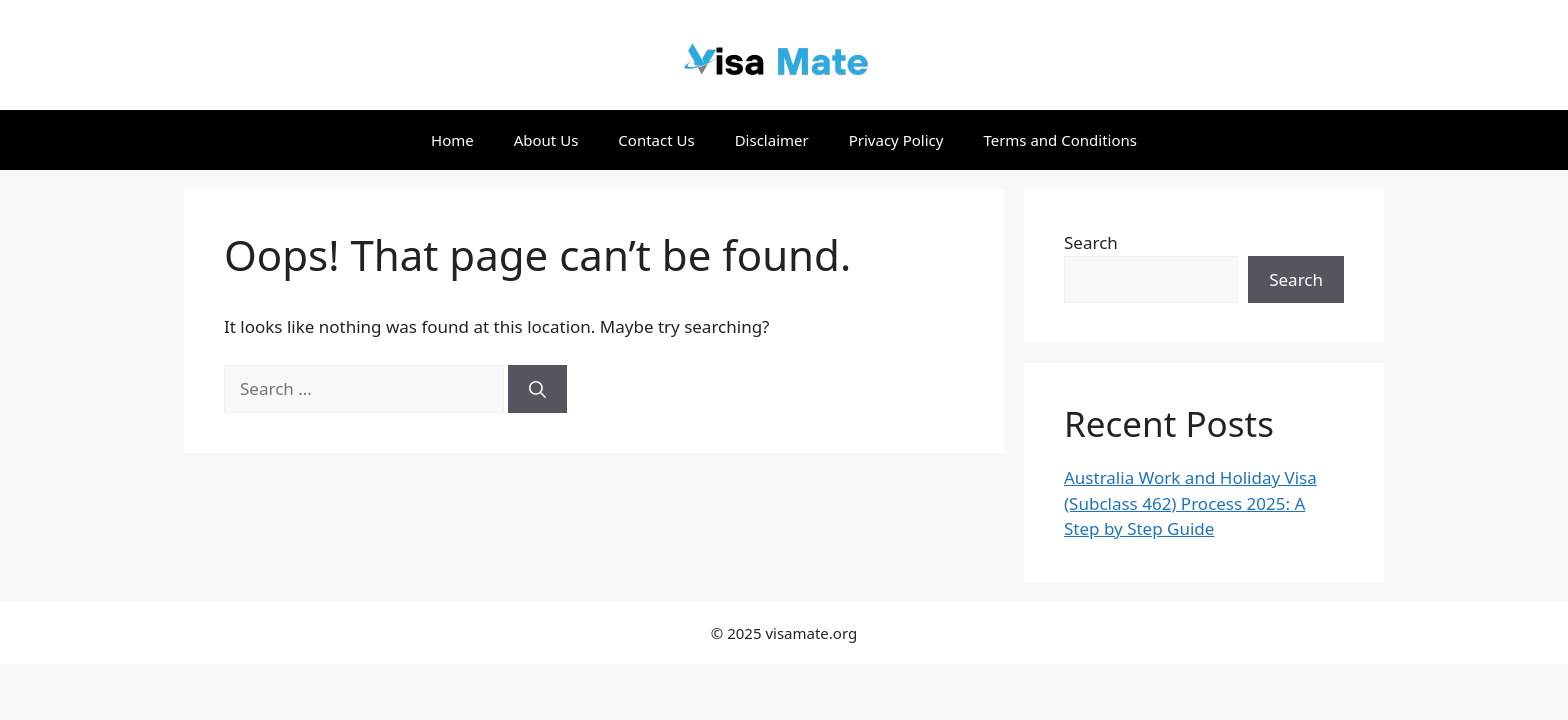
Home (452, 140)
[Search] (537, 389)
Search (1091, 242)
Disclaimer (772, 140)
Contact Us (656, 140)
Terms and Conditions (1060, 140)
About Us (546, 140)
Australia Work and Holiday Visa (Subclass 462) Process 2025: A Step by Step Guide (1190, 503)
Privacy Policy (896, 140)
